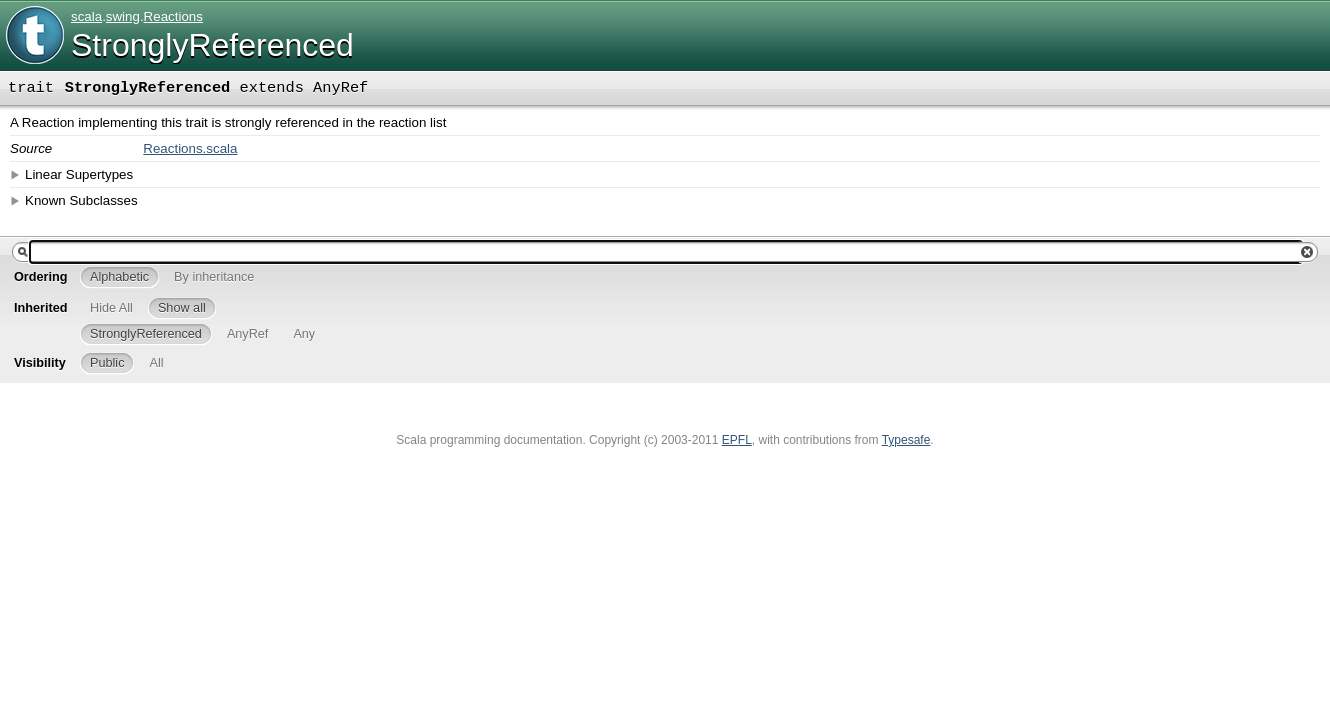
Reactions (173, 16)
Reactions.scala (190, 148)
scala (86, 16)
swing (123, 16)
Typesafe (906, 440)
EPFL (737, 440)
